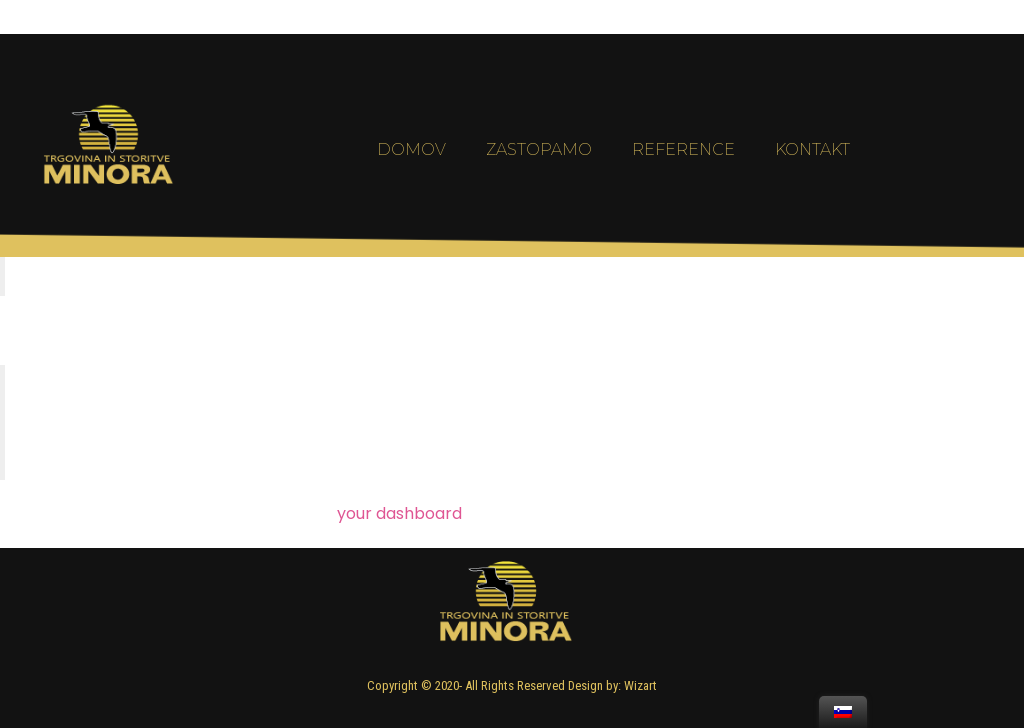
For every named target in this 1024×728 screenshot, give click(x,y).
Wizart (640, 685)
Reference (683, 178)
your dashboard (399, 513)
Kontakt (812, 178)
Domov (411, 178)
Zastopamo (539, 178)
